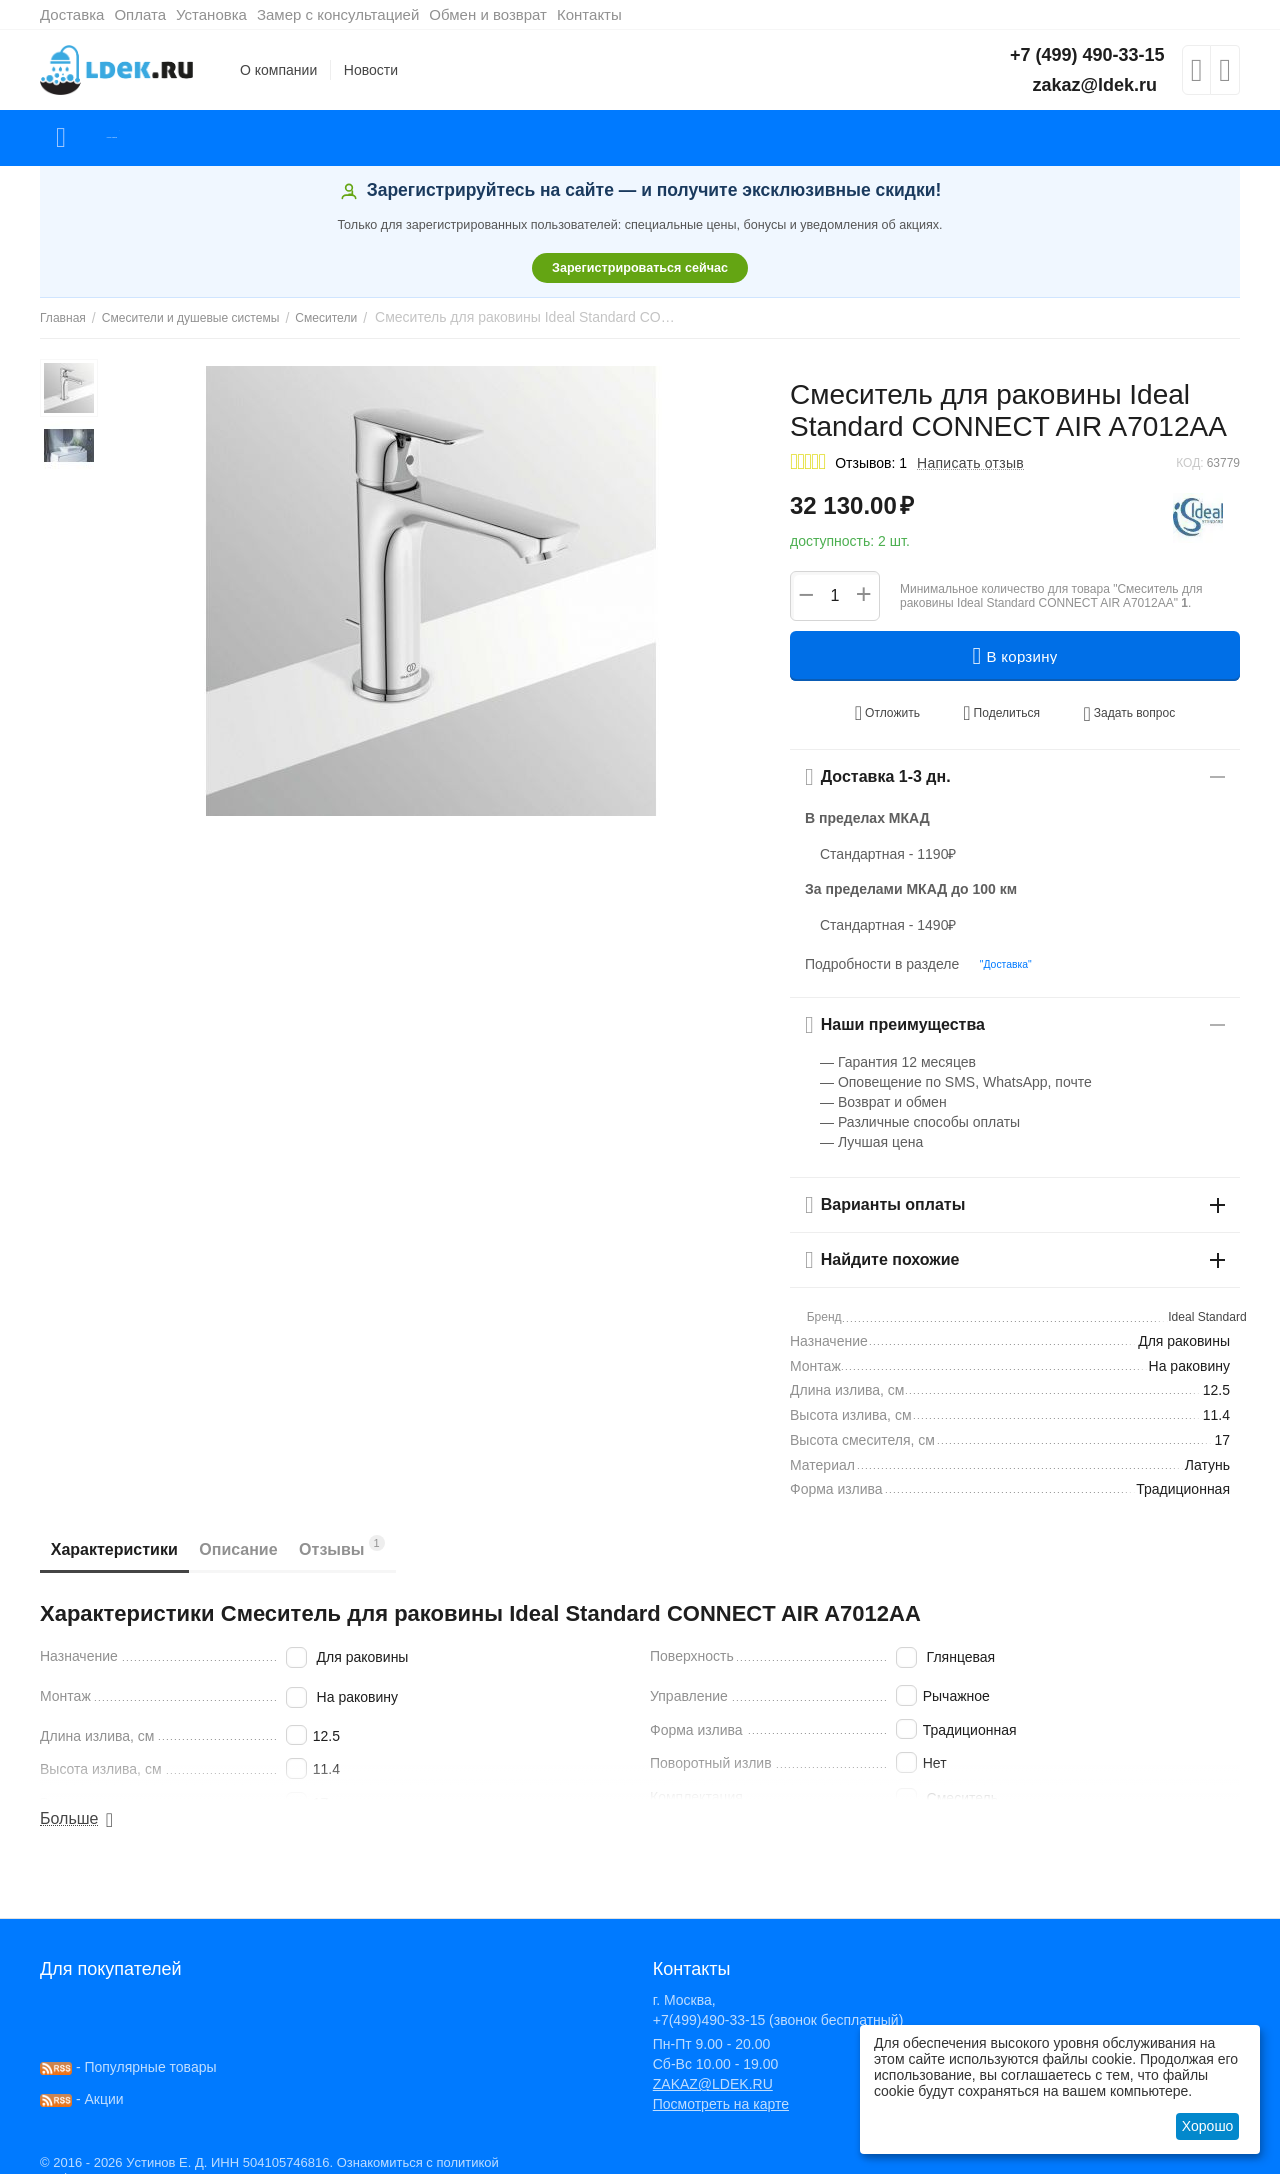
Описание (266, 1531)
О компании (278, 70)
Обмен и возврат (488, 14)
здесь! (376, 2160)
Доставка (72, 14)
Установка (211, 14)
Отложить (909, 706)
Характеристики (123, 1531)
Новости (371, 70)
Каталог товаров (158, 138)
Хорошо (1208, 2126)
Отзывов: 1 (871, 463)
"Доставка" (998, 947)
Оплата (140, 14)
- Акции (82, 2081)
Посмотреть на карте (721, 2086)
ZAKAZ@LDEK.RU (713, 2066)
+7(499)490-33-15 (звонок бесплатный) (778, 2002)
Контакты (589, 14)
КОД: (1189, 463)
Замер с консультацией (338, 14)
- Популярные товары (128, 2049)
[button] (1000, 706)
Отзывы (388, 1528)
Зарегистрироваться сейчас (640, 268)
